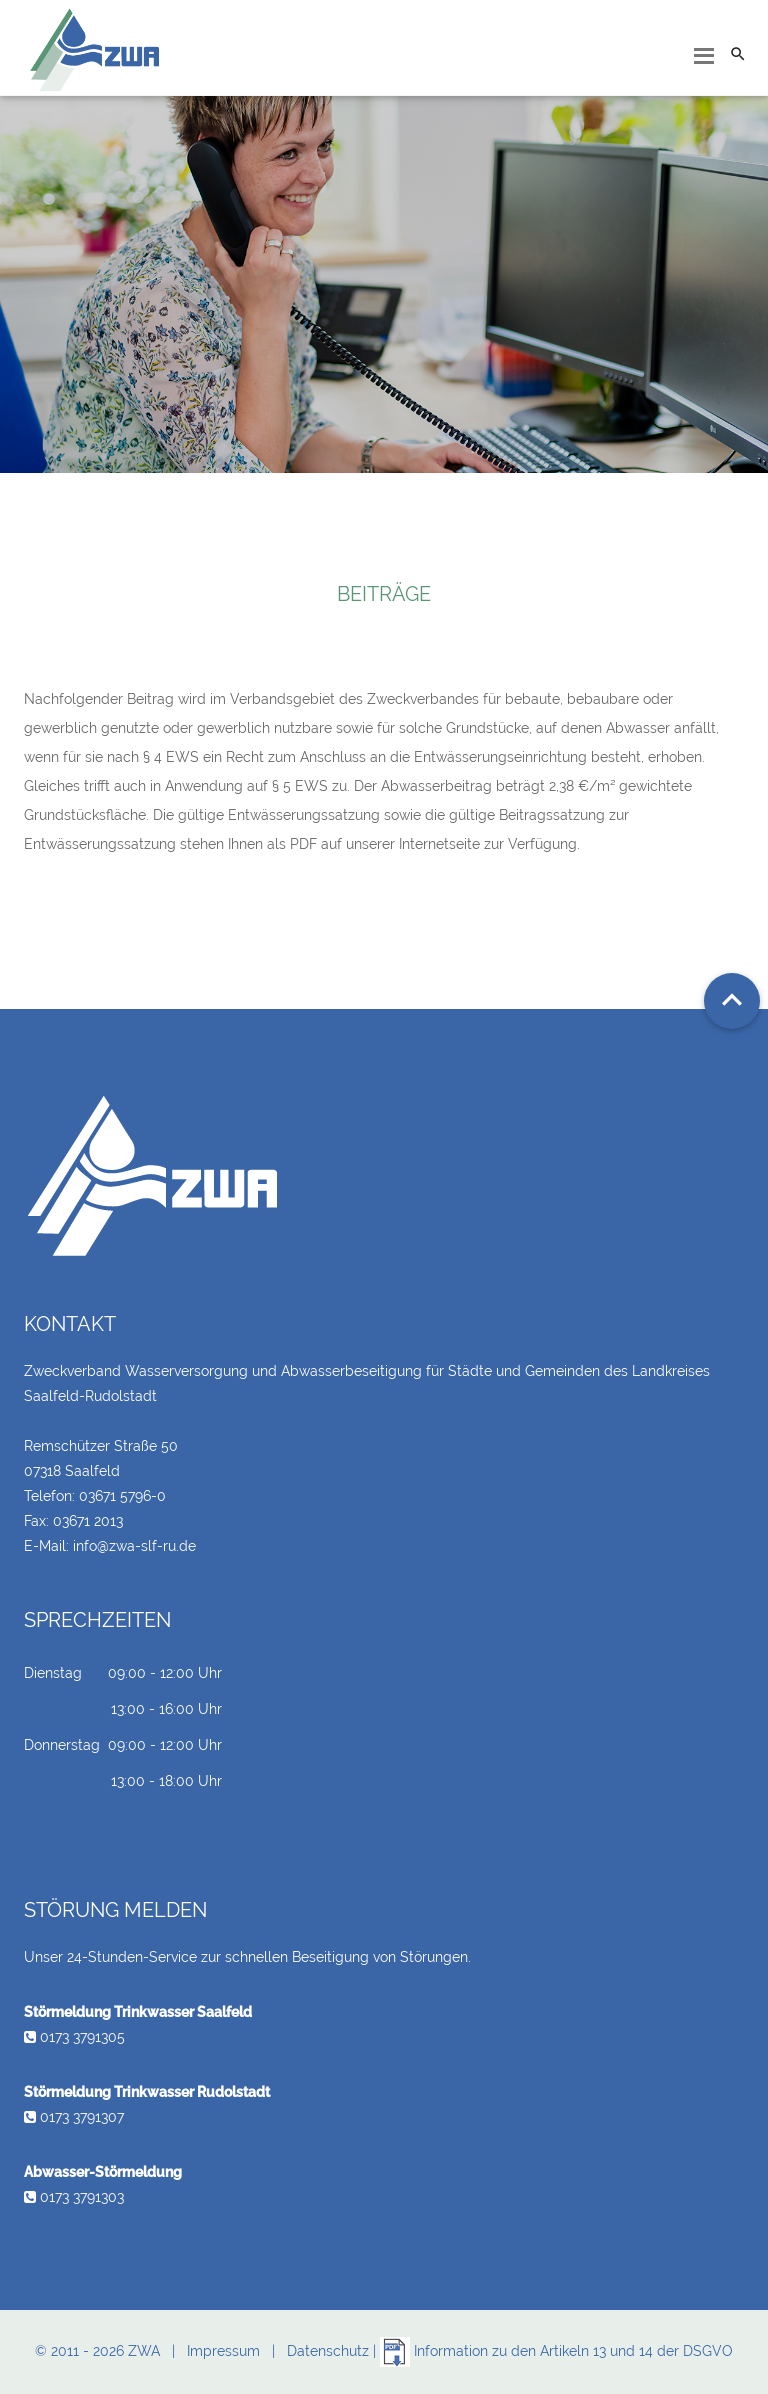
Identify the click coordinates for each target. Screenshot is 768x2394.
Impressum (223, 2351)
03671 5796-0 (122, 1496)
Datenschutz (328, 2351)
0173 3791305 (74, 2037)
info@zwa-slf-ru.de (134, 1546)
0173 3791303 (74, 2197)
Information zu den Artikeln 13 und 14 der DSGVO (556, 2351)
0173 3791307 (74, 2117)
